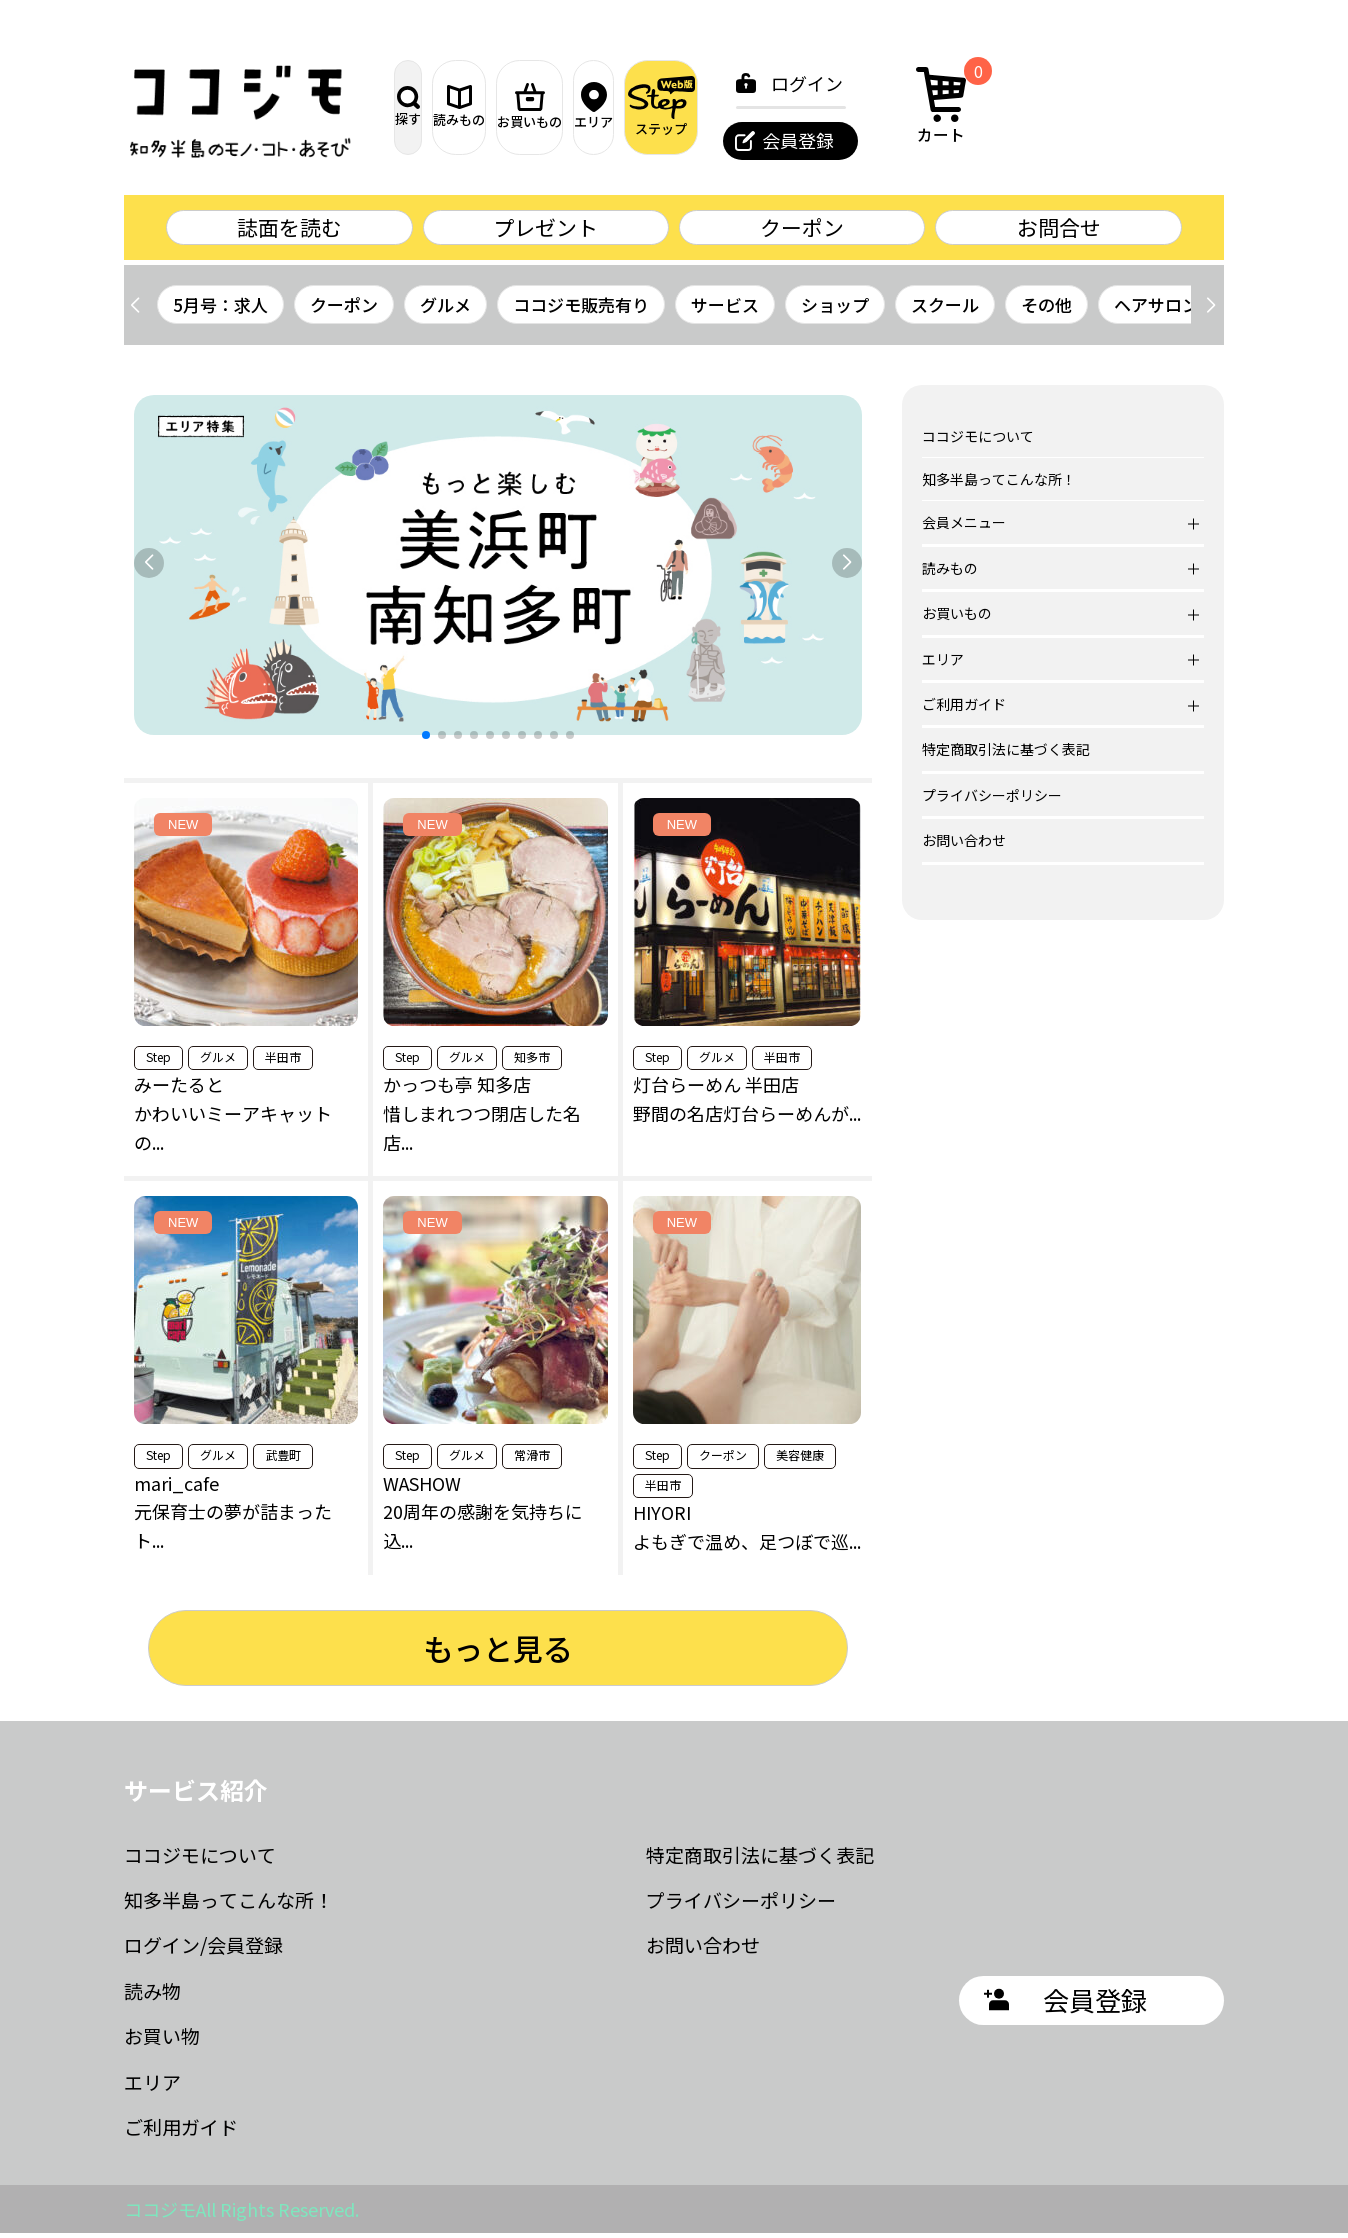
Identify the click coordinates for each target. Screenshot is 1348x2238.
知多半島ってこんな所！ (999, 484)
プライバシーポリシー (992, 800)
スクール (945, 309)
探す (442, 106)
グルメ (445, 309)
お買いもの (651, 107)
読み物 (152, 1995)
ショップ (835, 309)
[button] (1210, 310)
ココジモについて (978, 441)
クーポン (802, 229)
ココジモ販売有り (581, 309)
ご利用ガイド (181, 2131)
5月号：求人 (220, 309)
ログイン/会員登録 (203, 1949)
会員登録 (1009, 140)
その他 (1046, 309)
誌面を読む (289, 229)
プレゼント (546, 229)
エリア (756, 107)
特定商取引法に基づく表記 (1006, 754)
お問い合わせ (964, 845)
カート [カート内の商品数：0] (1159, 104)
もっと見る (498, 1653)
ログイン (1018, 83)
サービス (725, 309)
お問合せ (1059, 229)
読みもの (547, 106)
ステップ (862, 106)
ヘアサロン (1156, 309)
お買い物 (162, 2040)
